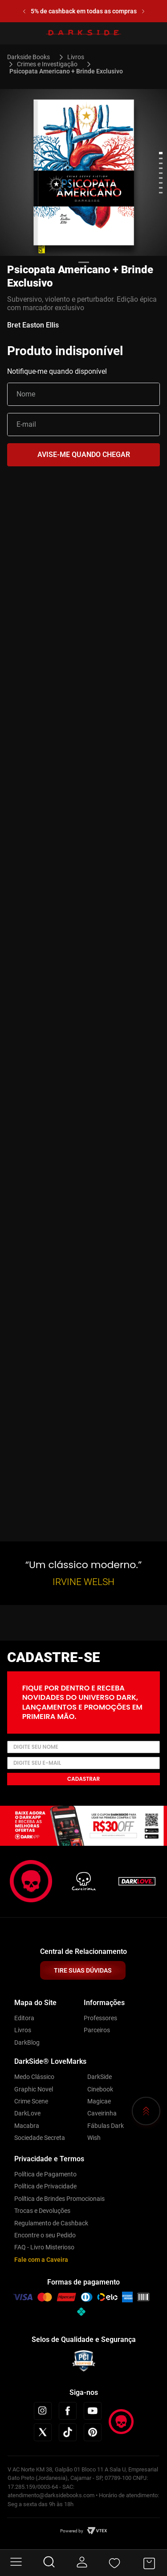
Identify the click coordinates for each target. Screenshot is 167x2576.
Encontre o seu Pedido (45, 2235)
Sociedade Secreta (39, 2137)
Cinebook (100, 2089)
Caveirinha (102, 2113)
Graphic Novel (33, 2089)
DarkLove (27, 2113)
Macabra (26, 2125)
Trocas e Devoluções (42, 2210)
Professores (100, 2018)
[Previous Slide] (24, 11)
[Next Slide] (143, 11)
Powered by (71, 2530)
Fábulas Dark (105, 2125)
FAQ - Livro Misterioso (44, 2247)
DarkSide (99, 2076)
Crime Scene (31, 2101)
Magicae (99, 2101)
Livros (75, 57)
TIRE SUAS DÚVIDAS (83, 1970)
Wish (94, 2137)
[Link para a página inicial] (32, 57)
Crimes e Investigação (47, 64)
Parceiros (97, 2030)
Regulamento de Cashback (51, 2223)
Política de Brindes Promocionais (59, 2198)
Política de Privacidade (45, 2186)
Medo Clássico (34, 2076)
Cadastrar (83, 1779)
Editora (24, 2018)
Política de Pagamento (45, 2174)
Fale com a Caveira (41, 2259)
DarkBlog (27, 2042)
